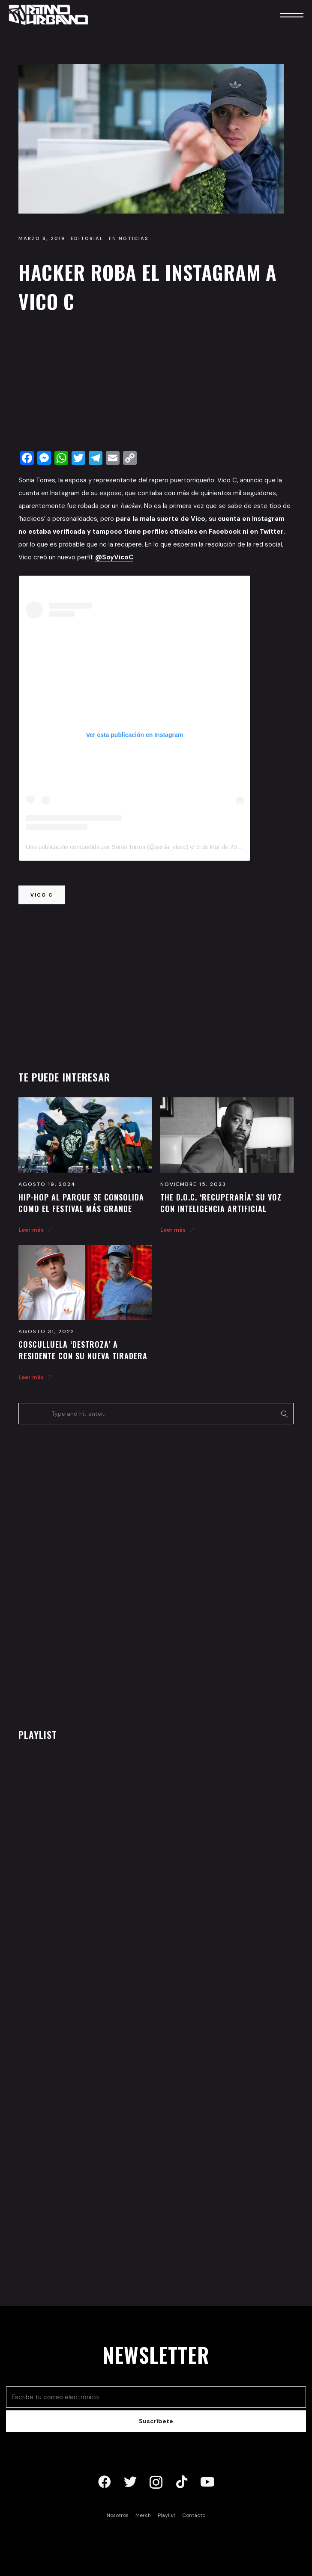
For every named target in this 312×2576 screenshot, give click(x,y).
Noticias (134, 238)
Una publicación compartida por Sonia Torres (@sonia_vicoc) (107, 847)
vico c (41, 895)
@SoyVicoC (114, 557)
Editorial (87, 238)
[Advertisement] (156, 384)
